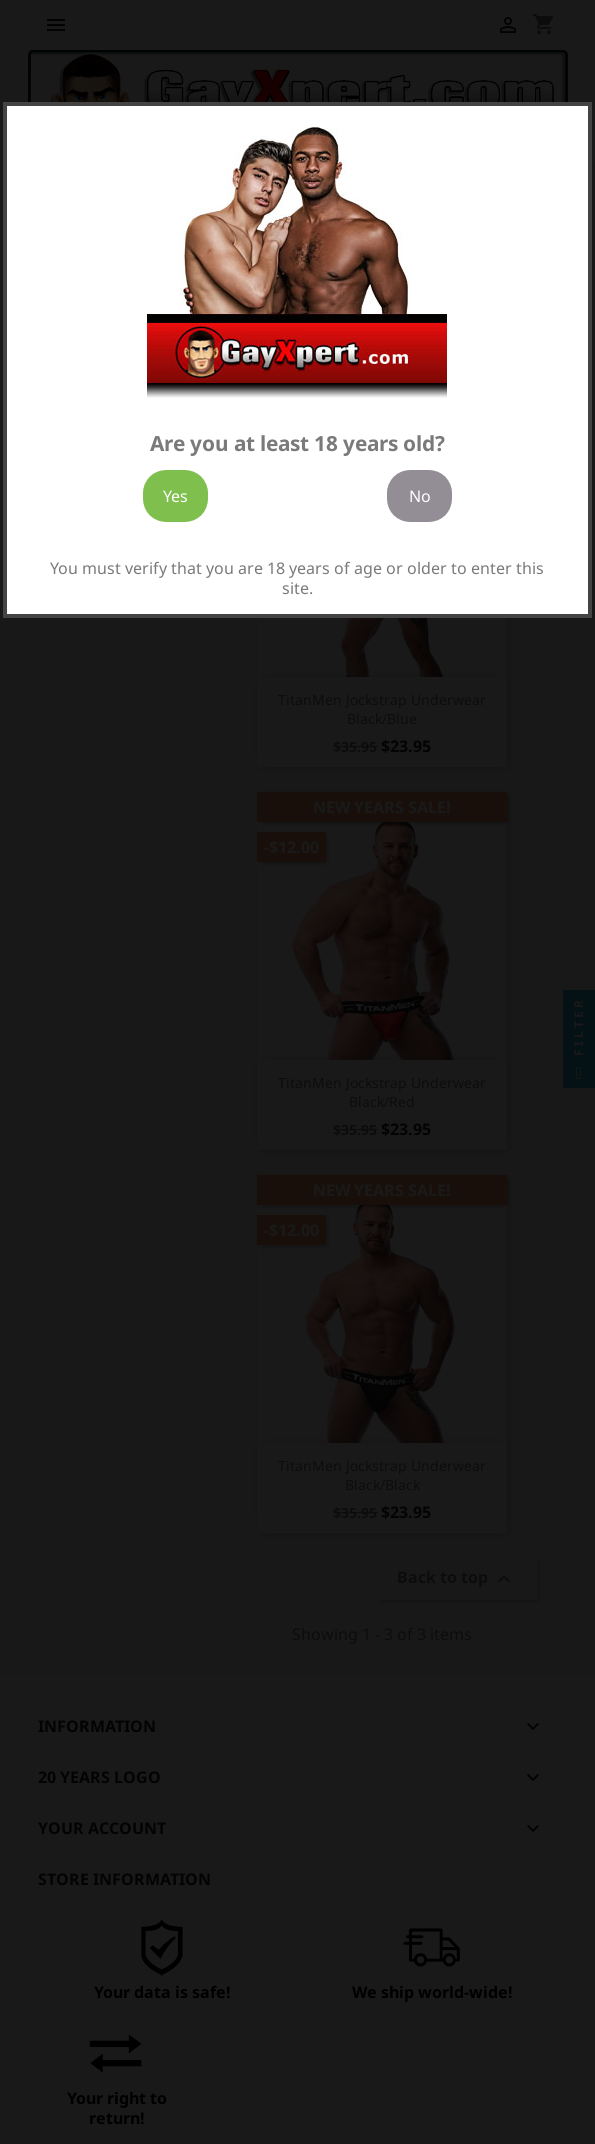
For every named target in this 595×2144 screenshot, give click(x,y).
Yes (175, 496)
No (420, 496)
